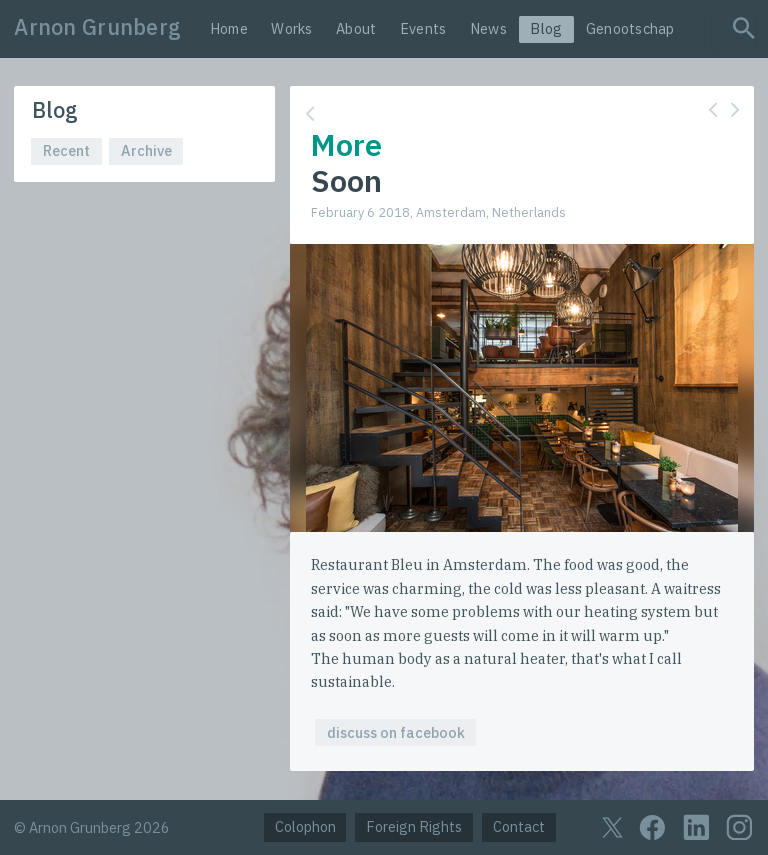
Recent (66, 150)
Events (423, 28)
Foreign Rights (414, 826)
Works (291, 28)
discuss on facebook (396, 732)
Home (229, 28)
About (356, 28)
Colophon (305, 826)
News (488, 28)
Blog (546, 28)
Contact (519, 826)
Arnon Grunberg (97, 27)
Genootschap (630, 28)
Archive (146, 150)
